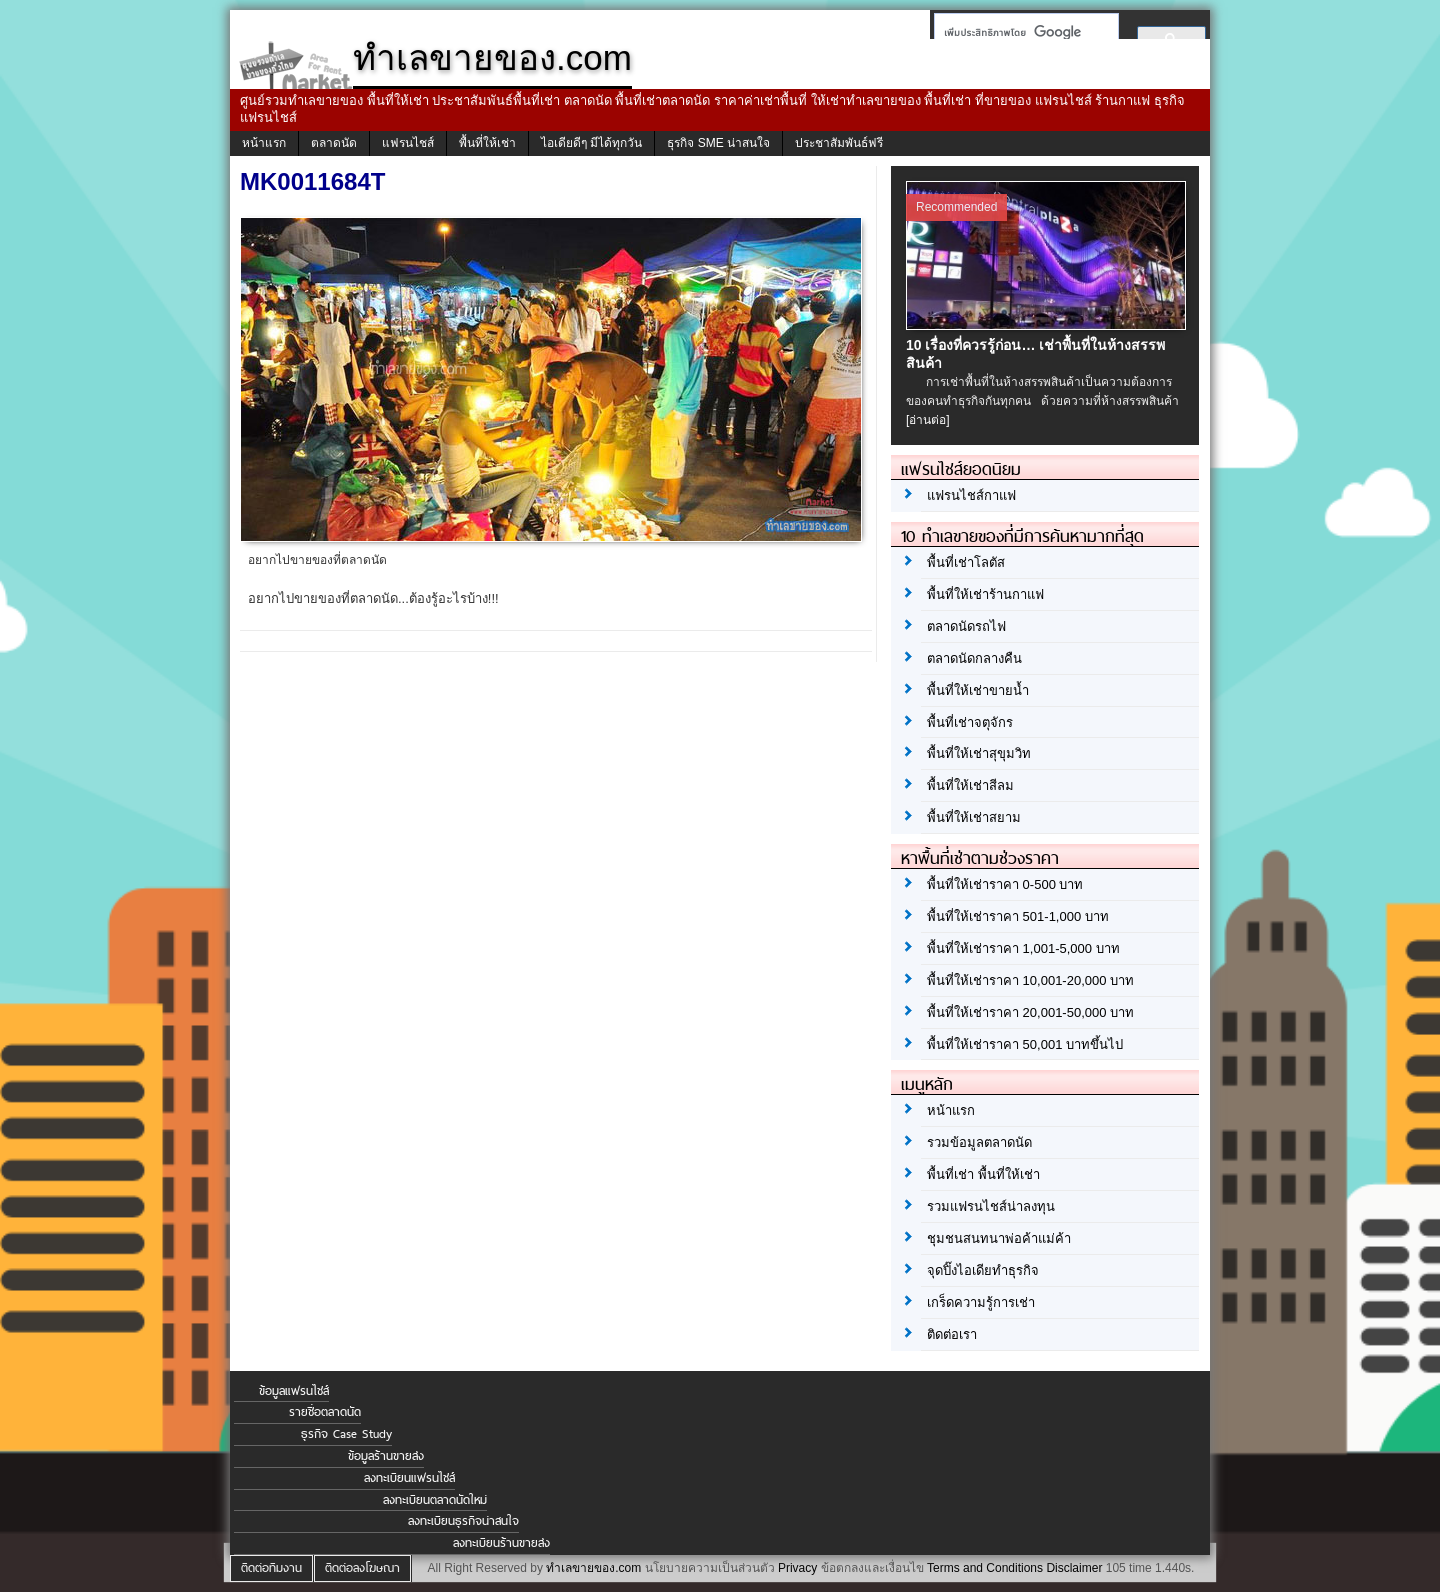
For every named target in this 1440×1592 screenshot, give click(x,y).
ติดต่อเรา (952, 1334)
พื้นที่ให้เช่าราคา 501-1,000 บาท (1018, 916)
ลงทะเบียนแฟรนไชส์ (409, 1478)
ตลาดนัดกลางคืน (974, 658)
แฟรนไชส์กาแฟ (971, 495)
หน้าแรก (264, 143)
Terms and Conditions (985, 1568)
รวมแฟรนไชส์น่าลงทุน (991, 1206)
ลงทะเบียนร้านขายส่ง (501, 1543)
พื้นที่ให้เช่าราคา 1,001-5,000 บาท (1023, 948)
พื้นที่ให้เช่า (487, 143)
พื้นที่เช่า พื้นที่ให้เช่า (983, 1174)
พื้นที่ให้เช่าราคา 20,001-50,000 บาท (1030, 1012)
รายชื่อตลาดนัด (325, 1412)
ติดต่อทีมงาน (271, 1568)
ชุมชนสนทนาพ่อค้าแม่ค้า (999, 1238)
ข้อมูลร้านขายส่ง (386, 1456)
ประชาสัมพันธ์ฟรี (839, 143)
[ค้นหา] (1020, 32)
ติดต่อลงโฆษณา (362, 1568)
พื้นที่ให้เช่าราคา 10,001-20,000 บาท (1030, 980)
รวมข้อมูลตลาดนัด (979, 1142)
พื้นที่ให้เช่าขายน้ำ (978, 690)
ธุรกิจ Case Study (346, 1434)
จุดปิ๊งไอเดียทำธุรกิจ (983, 1270)
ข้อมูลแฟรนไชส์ (294, 1391)
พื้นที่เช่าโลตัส (966, 562)
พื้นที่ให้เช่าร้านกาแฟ (985, 594)
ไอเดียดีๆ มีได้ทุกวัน (591, 143)
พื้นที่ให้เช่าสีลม (970, 785)
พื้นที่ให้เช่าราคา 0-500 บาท (1005, 884)
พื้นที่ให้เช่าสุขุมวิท (979, 753)
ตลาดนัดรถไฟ (966, 626)
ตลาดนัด (334, 143)
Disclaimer (1074, 1568)
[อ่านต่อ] (928, 420)
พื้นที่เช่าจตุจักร (970, 722)
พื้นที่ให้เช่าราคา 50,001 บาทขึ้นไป (1025, 1044)
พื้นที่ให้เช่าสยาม (974, 817)
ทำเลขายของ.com (593, 1568)
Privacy (797, 1568)
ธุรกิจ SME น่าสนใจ (718, 143)
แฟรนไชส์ (408, 143)
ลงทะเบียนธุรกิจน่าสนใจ (463, 1521)
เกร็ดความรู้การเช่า (981, 1302)
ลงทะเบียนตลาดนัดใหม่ (435, 1500)
